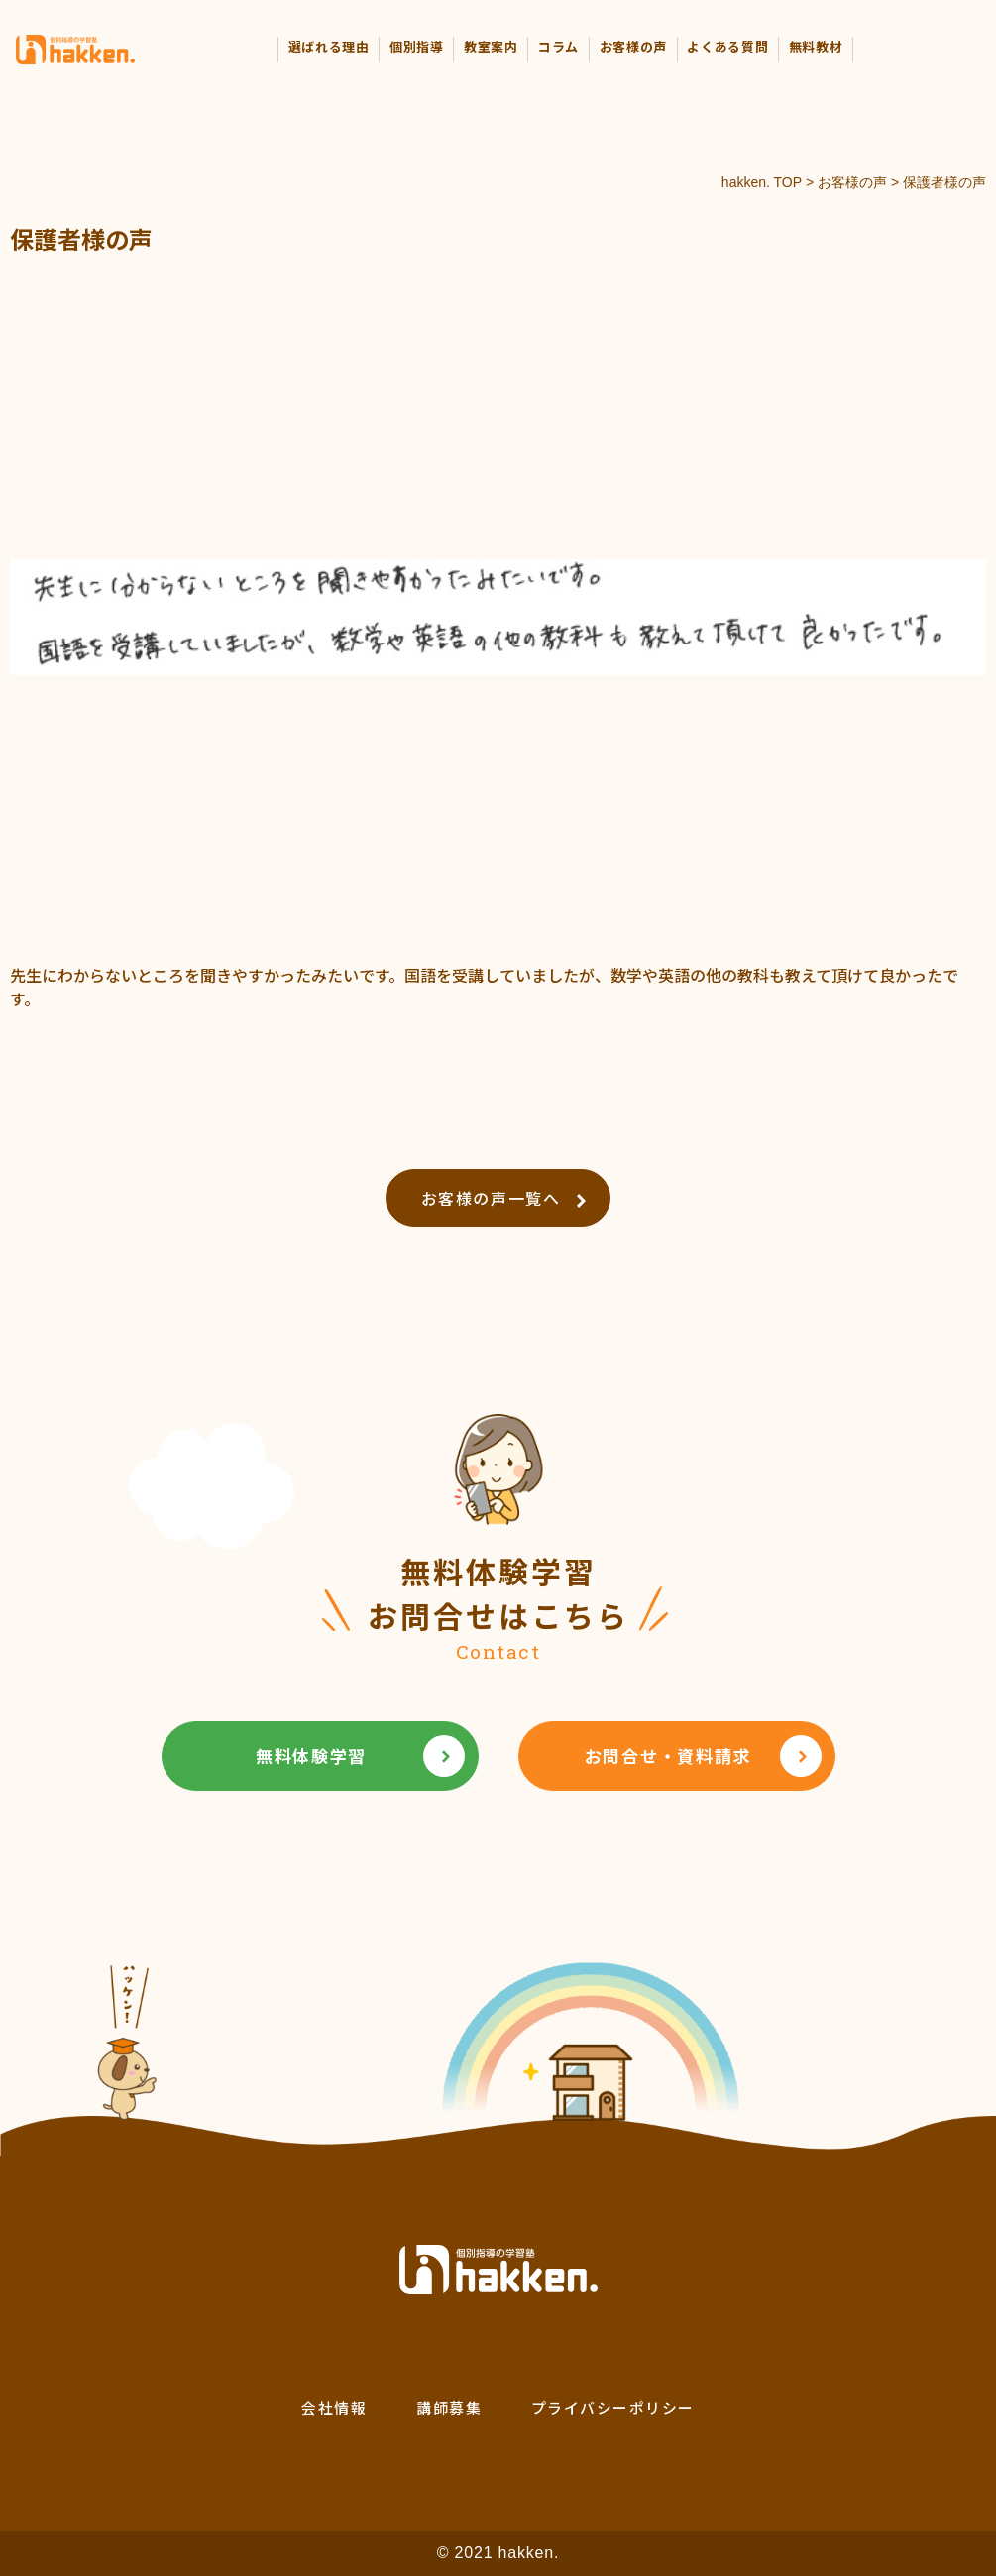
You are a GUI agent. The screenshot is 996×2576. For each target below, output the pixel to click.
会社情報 (334, 2408)
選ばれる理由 (329, 46)
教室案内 (491, 46)
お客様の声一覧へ (504, 1198)
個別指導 (416, 46)
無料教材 (816, 46)
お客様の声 (633, 46)
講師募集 (449, 2408)
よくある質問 (727, 46)
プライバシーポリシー (613, 2408)
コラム (558, 46)
